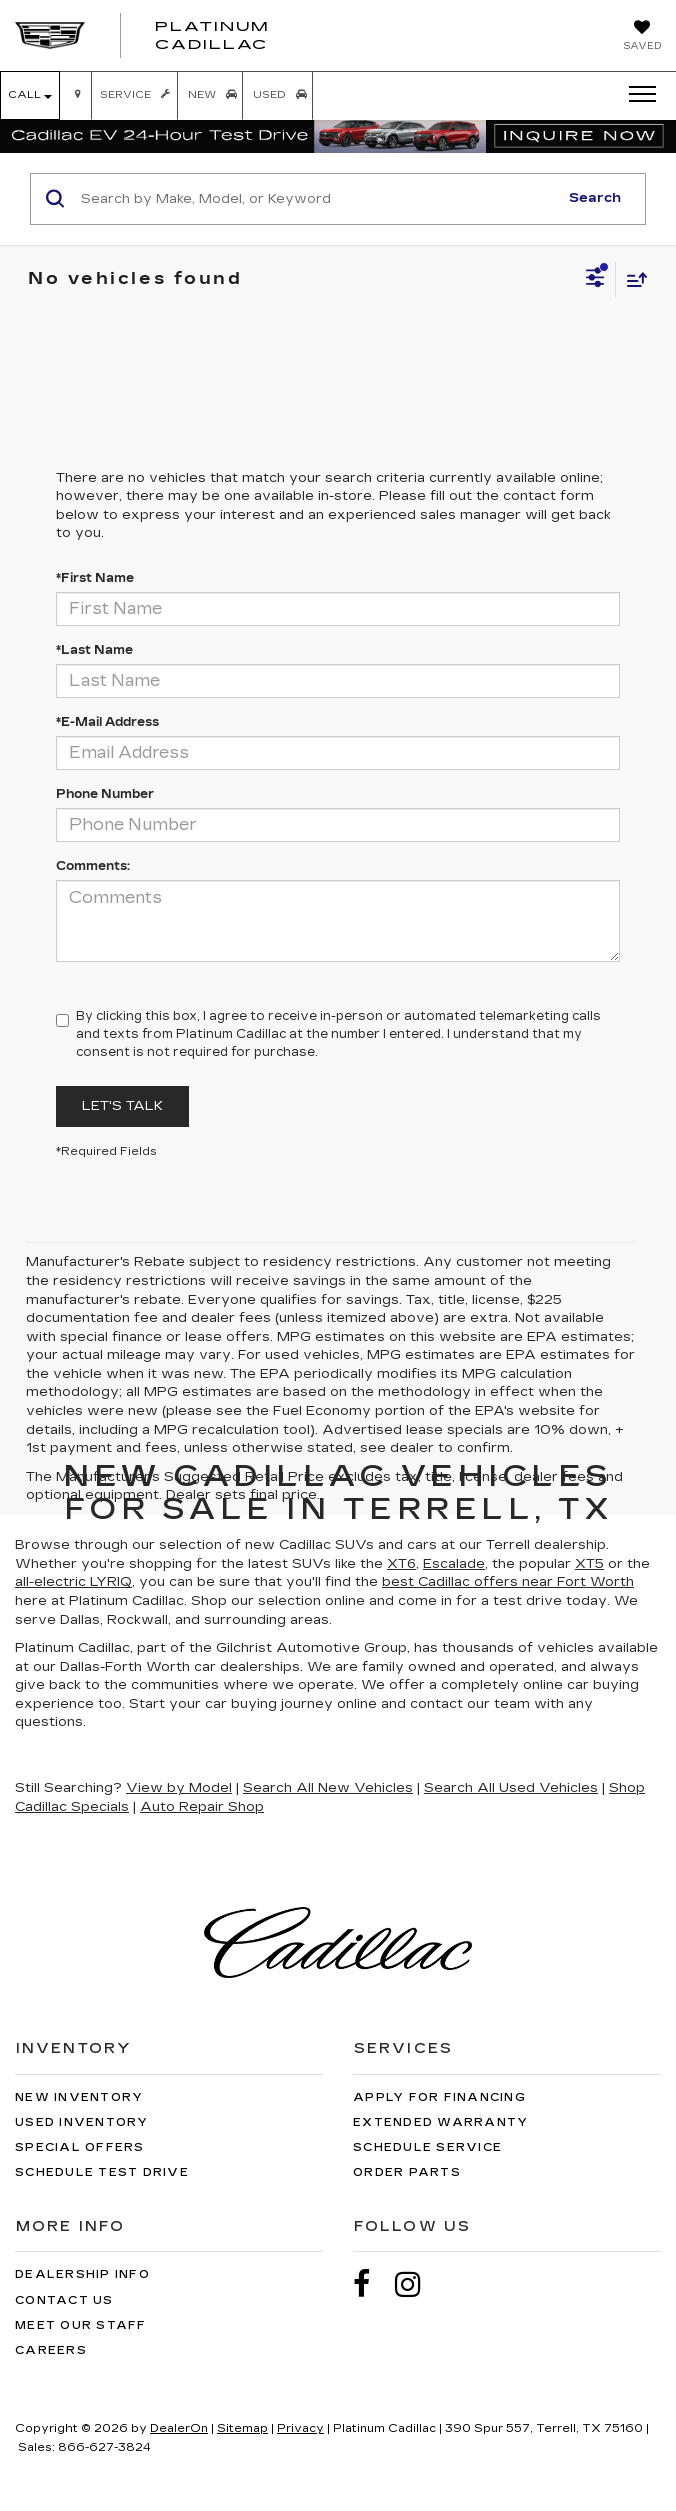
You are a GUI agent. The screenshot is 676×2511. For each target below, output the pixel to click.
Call (30, 95)
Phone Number (105, 794)
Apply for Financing (439, 2097)
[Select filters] (595, 280)
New (210, 95)
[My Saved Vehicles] (642, 37)
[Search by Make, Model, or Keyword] (316, 199)
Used (278, 95)
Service (134, 95)
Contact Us (64, 2300)
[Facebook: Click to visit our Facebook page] (372, 2284)
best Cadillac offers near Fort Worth (508, 1582)
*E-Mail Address (107, 722)
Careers (51, 2350)
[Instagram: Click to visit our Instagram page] (418, 2284)
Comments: (93, 866)
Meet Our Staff (81, 2325)
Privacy (300, 2428)
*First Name (95, 578)
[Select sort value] (632, 279)
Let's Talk (122, 1106)
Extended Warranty (440, 2122)
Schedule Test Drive (102, 2172)
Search (595, 198)
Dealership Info (82, 2274)
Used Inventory (82, 2122)
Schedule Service (427, 2147)
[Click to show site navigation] (636, 95)
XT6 (401, 1564)
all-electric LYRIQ (73, 1582)
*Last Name (94, 650)
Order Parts (407, 2172)
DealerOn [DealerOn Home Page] (179, 2428)
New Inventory (79, 2097)
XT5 (589, 1564)
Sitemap (242, 2428)
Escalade (454, 1564)
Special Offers (80, 2147)
